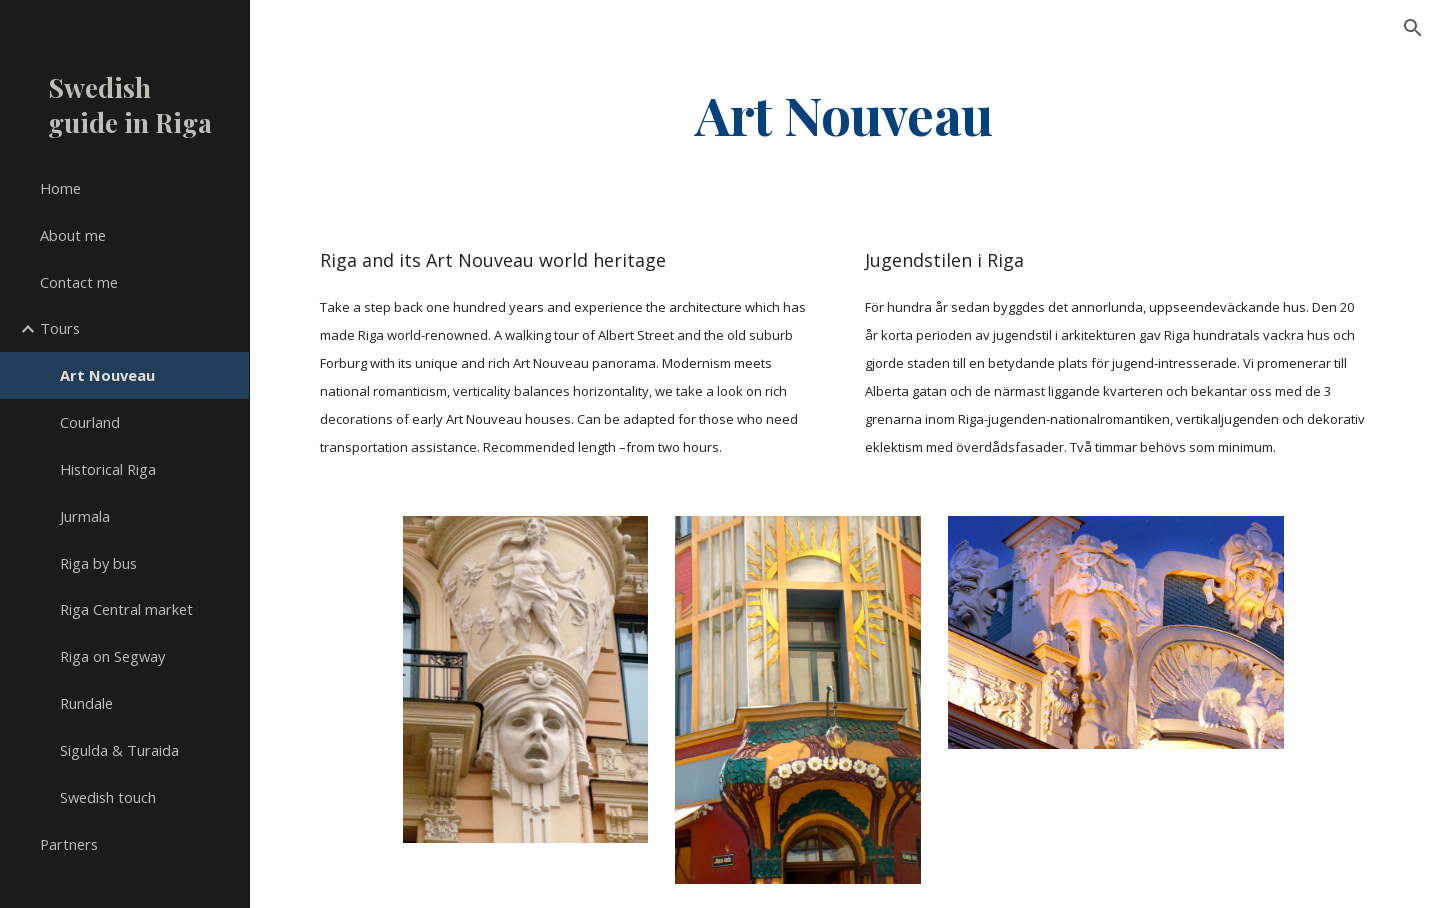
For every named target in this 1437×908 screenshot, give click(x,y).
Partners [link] (69, 844)
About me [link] (73, 235)
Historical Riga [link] (108, 469)
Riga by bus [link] (98, 563)
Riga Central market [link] (126, 609)
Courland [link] (90, 422)
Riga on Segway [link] (112, 656)
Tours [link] (60, 328)
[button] (1413, 28)
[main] (843, 113)
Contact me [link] (79, 282)
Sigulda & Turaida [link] (119, 750)
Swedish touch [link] (108, 797)
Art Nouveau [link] (107, 375)
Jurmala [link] (85, 516)
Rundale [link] (86, 703)
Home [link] (60, 188)
